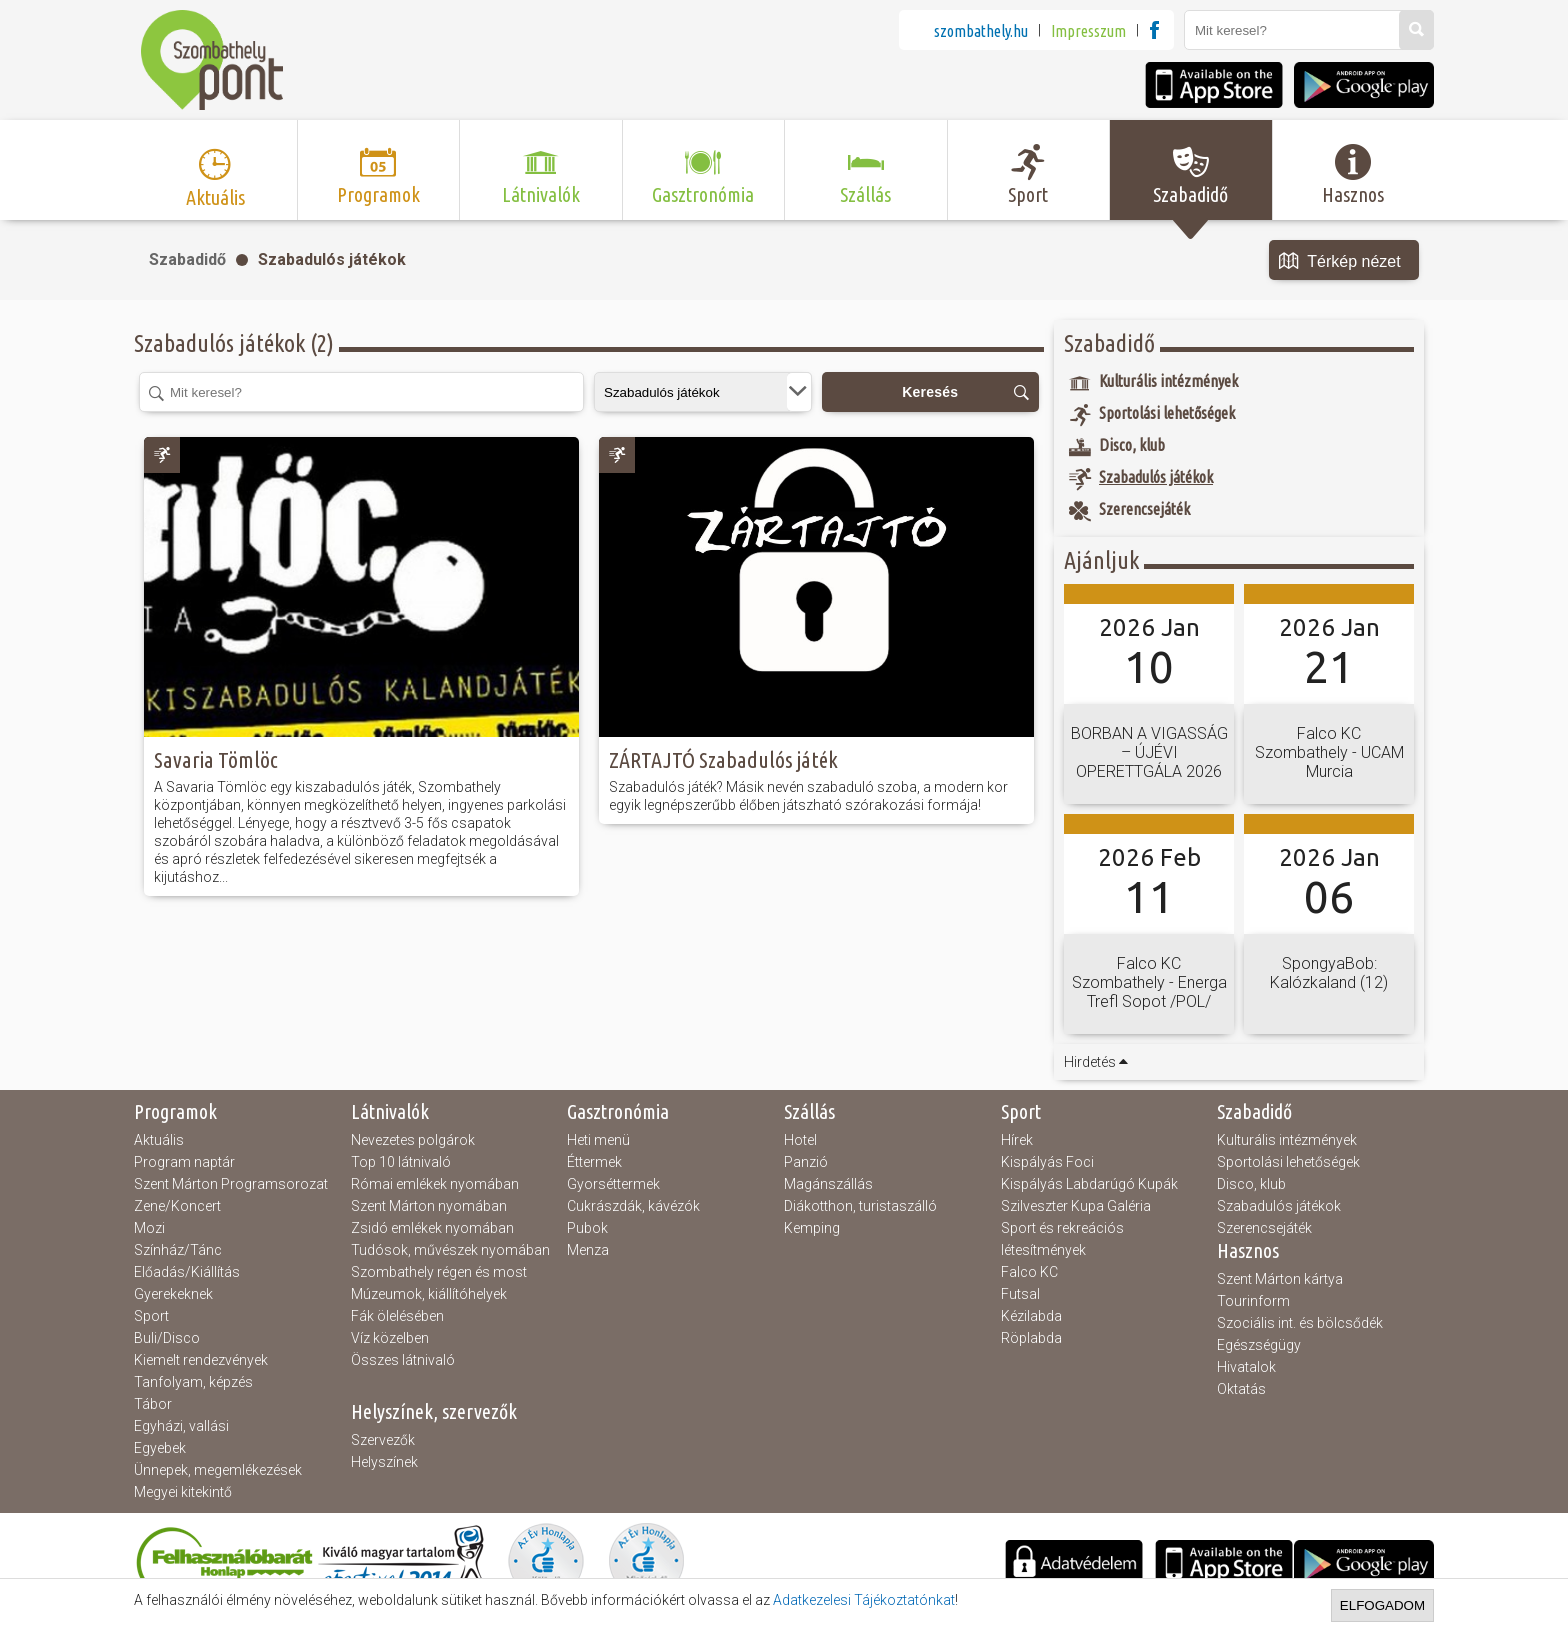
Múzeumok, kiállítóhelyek (429, 1294)
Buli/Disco (167, 1338)
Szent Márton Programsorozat (231, 1184)
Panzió (806, 1162)
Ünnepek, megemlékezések (218, 1470)
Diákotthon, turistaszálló (860, 1206)
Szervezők (383, 1440)
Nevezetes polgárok (413, 1140)
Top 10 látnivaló (401, 1162)
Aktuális (159, 1140)
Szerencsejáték (1264, 1228)
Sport (151, 1316)
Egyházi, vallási (181, 1426)
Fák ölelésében (397, 1316)
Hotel (800, 1140)
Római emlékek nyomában (435, 1184)
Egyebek (160, 1448)
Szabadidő (187, 259)
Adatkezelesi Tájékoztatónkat (864, 1600)
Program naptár (184, 1162)
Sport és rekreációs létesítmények (1062, 1239)
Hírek (1017, 1140)
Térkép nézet (1340, 262)
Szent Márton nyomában (429, 1206)
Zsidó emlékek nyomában (432, 1228)
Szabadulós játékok (332, 259)
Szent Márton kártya (1280, 1279)
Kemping (812, 1228)
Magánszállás (828, 1184)
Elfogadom (1382, 1605)
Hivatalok (1246, 1367)
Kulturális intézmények (1287, 1140)
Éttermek (594, 1162)
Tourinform (1253, 1301)
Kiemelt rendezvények (201, 1360)
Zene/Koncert (177, 1206)
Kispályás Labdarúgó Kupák (1089, 1184)
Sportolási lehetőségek (1288, 1162)
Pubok (587, 1228)
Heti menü (598, 1140)
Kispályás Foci (1047, 1162)
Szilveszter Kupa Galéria (1076, 1206)
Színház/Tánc (178, 1250)
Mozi (149, 1228)
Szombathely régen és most (439, 1272)
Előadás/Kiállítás (187, 1272)
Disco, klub (1251, 1184)
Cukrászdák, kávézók (633, 1206)
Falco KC (1029, 1272)
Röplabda (1031, 1338)
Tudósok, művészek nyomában (450, 1250)
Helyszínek (384, 1462)
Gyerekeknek (173, 1294)
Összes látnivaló (403, 1360)
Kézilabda (1031, 1316)
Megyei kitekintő (183, 1492)
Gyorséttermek (613, 1184)
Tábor (153, 1404)
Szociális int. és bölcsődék (1300, 1323)
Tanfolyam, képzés (193, 1382)
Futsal (1020, 1294)
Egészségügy (1259, 1345)
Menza (588, 1250)
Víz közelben (390, 1338)
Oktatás (1241, 1389)
